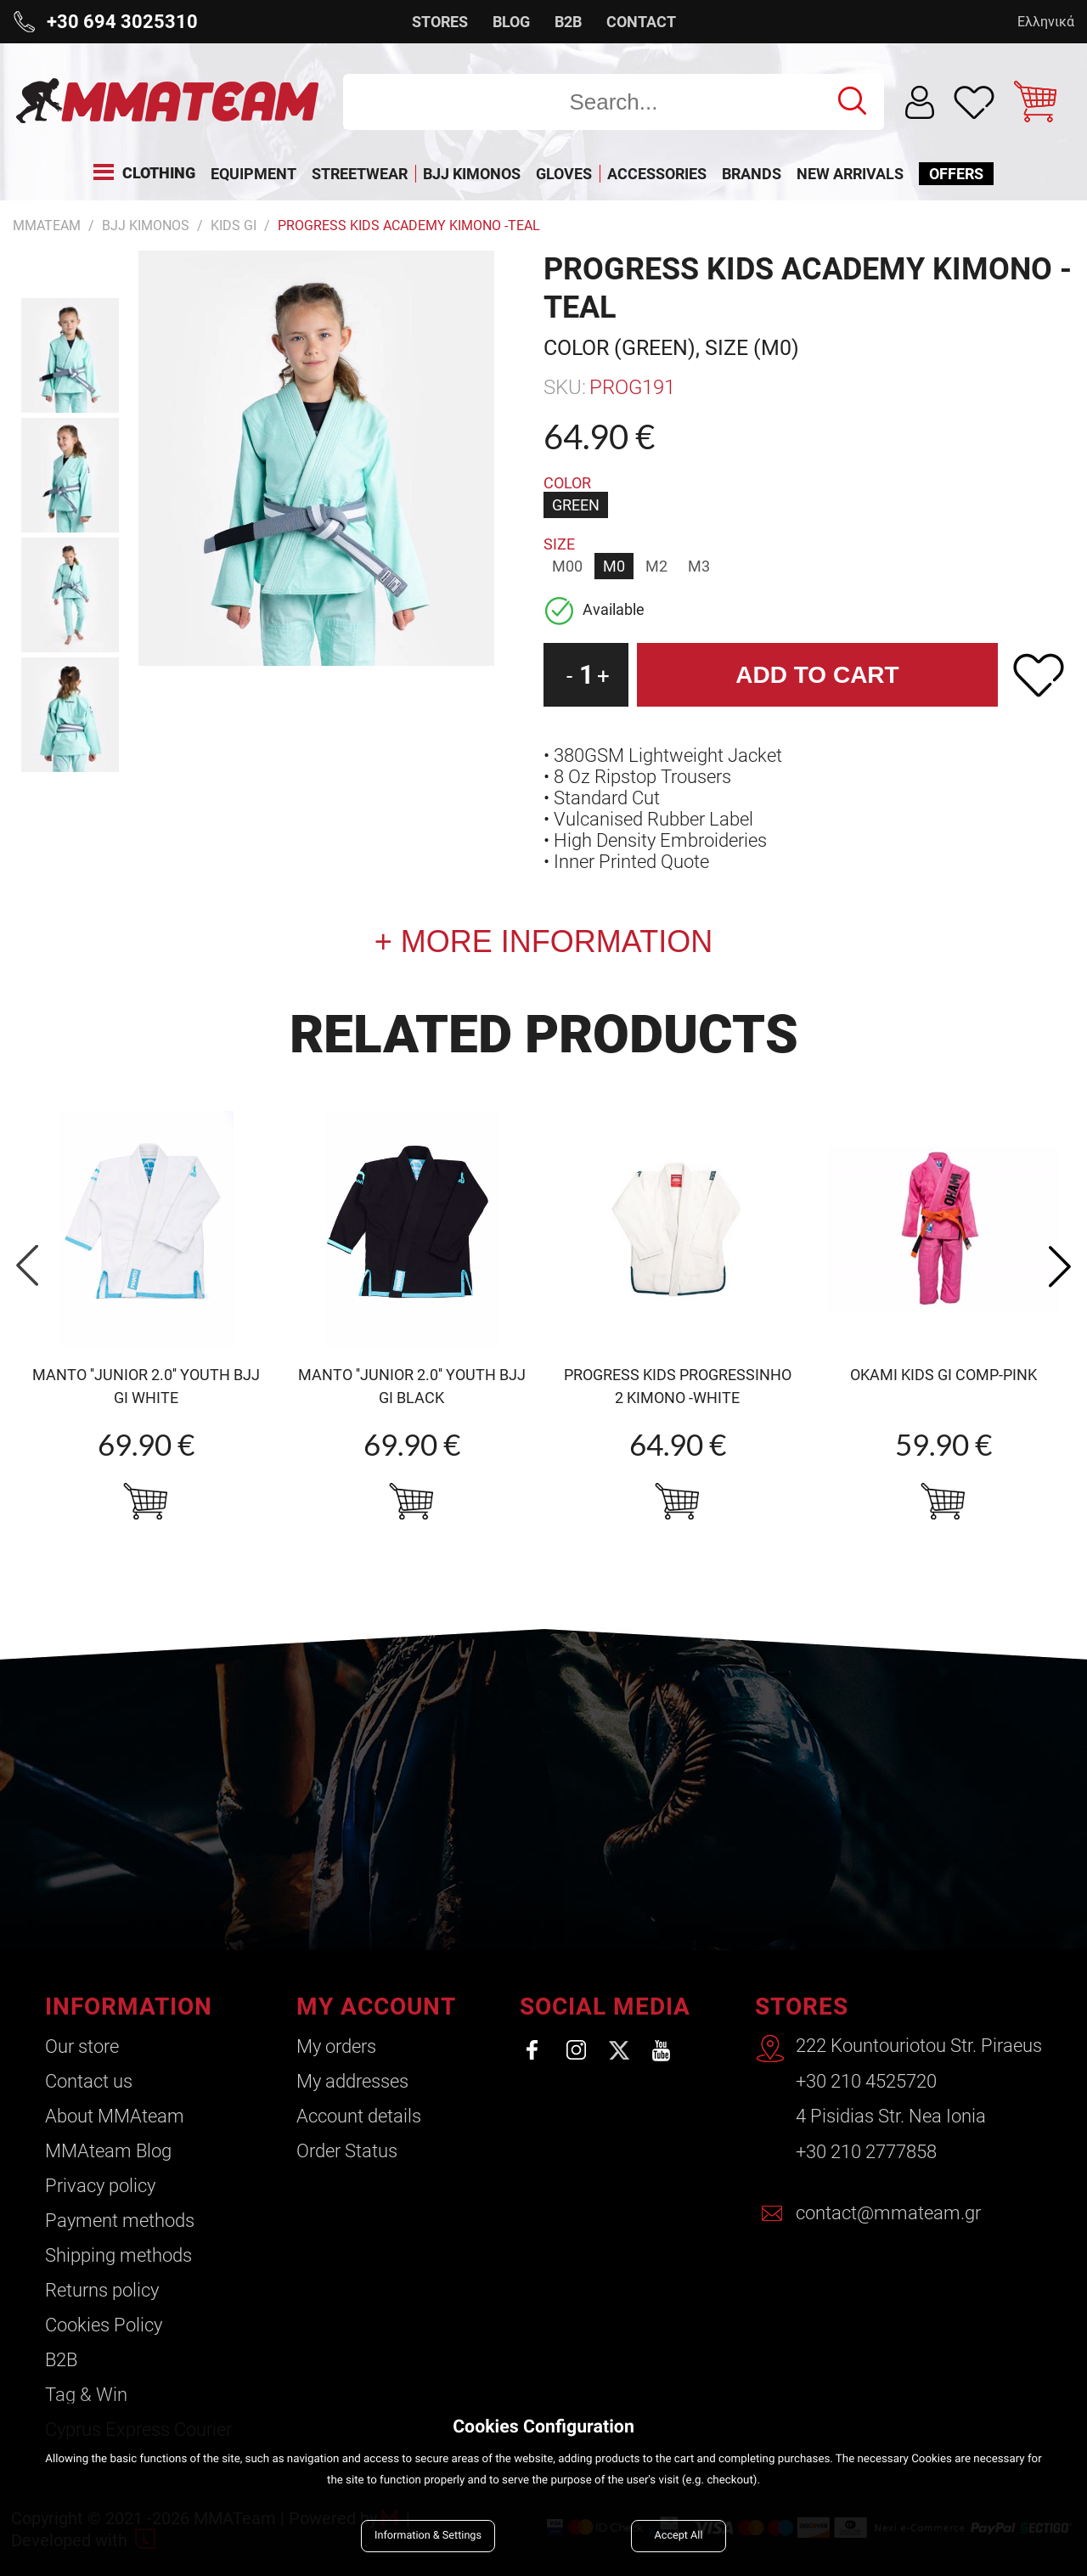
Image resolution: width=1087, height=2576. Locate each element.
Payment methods (119, 2220)
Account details (358, 2116)
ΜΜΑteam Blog (108, 2151)
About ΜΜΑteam (114, 2116)
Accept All (679, 2535)
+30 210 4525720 (866, 2081)
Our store (82, 2046)
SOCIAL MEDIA (605, 2007)
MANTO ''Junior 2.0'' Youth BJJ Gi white (146, 1386)
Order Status (346, 2151)
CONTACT (641, 22)
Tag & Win (86, 2394)
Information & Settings (428, 2535)
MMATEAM (47, 225)
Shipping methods (118, 2255)
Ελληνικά (1045, 22)
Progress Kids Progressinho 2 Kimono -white (677, 1386)
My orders (336, 2046)
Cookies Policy (103, 2325)
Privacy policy (100, 2185)
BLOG (511, 22)
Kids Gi (233, 225)
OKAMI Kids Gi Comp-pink (943, 1375)
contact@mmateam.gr (888, 2211)
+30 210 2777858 (866, 2151)
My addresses (352, 2081)
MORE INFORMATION (552, 941)
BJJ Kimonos (145, 225)
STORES (440, 22)
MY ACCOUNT (376, 2007)
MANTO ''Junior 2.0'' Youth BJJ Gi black (412, 1386)
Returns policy (102, 2290)
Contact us (88, 2081)
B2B (568, 22)
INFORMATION (128, 2007)
